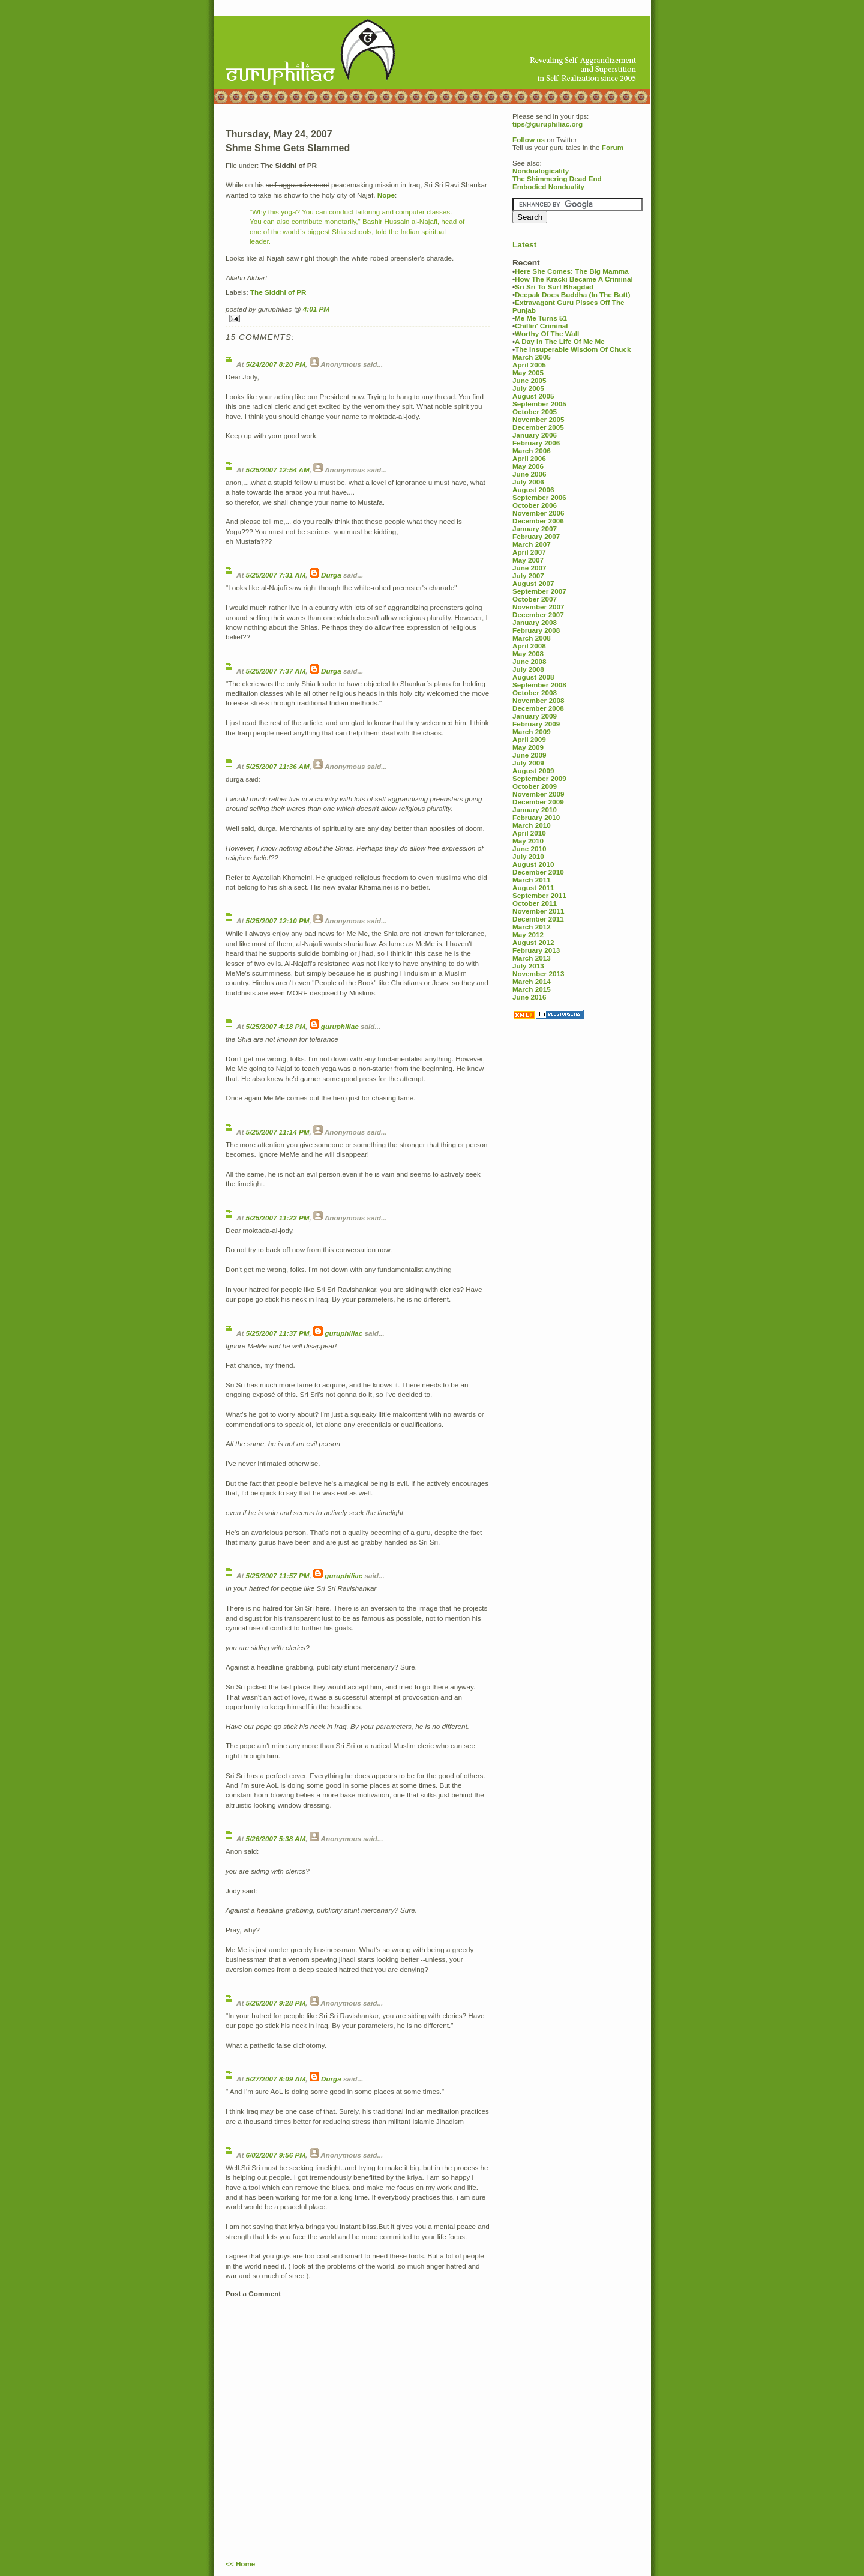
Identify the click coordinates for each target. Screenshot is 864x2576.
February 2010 (536, 817)
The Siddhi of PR (278, 292)
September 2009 (539, 778)
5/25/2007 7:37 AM (276, 671)
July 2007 (528, 575)
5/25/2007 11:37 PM (278, 1333)
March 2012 (531, 927)
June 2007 (529, 568)
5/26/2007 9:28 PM (275, 2003)
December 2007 (538, 614)
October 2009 (534, 786)
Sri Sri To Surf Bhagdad (554, 287)
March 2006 (531, 450)
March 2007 (531, 544)
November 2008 (538, 700)
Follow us (528, 139)
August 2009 (533, 770)
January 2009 (534, 716)
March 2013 (531, 958)
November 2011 (538, 911)
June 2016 (529, 997)
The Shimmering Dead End (557, 178)
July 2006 (528, 482)
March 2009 (531, 731)
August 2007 (533, 583)
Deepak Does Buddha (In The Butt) (572, 294)
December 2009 (538, 802)
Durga (331, 575)
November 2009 (538, 794)
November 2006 (538, 513)
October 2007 (534, 599)
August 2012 (533, 942)
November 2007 (538, 607)
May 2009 (528, 747)
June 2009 (529, 755)
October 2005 (534, 411)
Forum (612, 147)
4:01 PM (316, 309)
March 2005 (531, 357)
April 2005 (529, 365)
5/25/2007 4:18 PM (275, 1026)
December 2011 (538, 919)
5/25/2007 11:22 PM (278, 1218)
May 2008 (528, 653)
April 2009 (529, 739)
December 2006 (538, 521)
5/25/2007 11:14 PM (278, 1132)
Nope (386, 195)
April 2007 (529, 552)
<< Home (240, 2564)
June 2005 (529, 380)
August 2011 (533, 887)
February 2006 (536, 443)
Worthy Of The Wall (547, 333)
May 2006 (528, 466)
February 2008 (536, 630)
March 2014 (531, 981)
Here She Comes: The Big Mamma (572, 271)
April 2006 (529, 458)
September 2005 (539, 404)
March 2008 (531, 638)
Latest (524, 244)
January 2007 (534, 528)
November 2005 (538, 419)
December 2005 (538, 427)
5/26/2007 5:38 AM (276, 1838)
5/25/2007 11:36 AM (278, 766)
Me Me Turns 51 (541, 318)
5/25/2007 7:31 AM (276, 575)
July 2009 (528, 763)
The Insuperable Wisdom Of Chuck (573, 349)
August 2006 (533, 489)
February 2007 (536, 536)
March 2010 (531, 825)
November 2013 (538, 973)
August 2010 (533, 864)
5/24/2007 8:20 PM (275, 364)
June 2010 (529, 848)
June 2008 (529, 661)
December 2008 (538, 708)
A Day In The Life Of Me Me (560, 341)
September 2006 (539, 497)
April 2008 (529, 646)
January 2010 (534, 809)
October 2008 (534, 692)
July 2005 (528, 388)
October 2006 (534, 505)
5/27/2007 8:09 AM (276, 2079)
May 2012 (528, 934)
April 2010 (529, 833)
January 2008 (534, 622)
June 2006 (529, 474)
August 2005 (533, 396)
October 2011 (534, 903)
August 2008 (533, 677)
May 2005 (528, 372)
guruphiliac (340, 1026)
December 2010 (538, 872)
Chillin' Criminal (541, 326)
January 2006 (534, 435)
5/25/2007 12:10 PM (278, 921)
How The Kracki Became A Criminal (574, 279)
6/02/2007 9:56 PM (275, 2155)
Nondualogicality (540, 171)
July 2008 (528, 669)
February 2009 (536, 724)
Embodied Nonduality (548, 186)
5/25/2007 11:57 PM (278, 1575)
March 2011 (531, 880)
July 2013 (528, 966)
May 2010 (528, 841)
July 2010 (528, 856)
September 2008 (539, 685)
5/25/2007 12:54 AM (278, 470)
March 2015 (531, 989)
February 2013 (536, 950)
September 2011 (539, 895)
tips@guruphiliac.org (547, 124)
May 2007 (528, 560)
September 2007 (539, 591)
